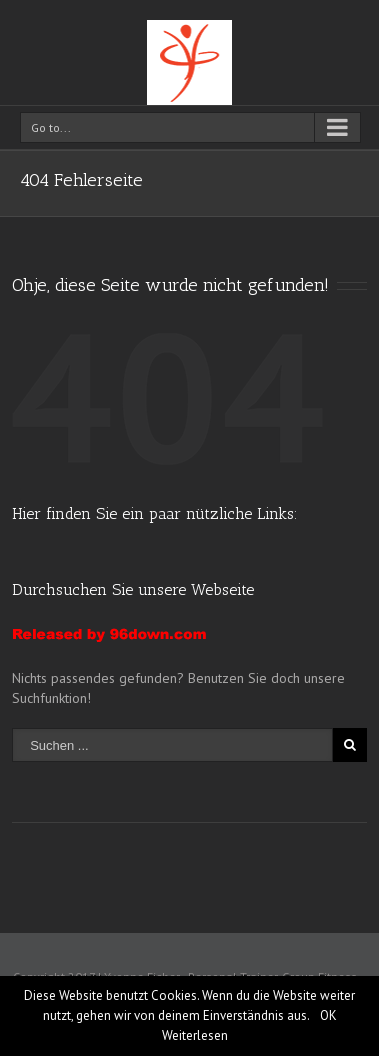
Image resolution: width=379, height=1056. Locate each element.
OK (328, 1015)
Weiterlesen (195, 1035)
